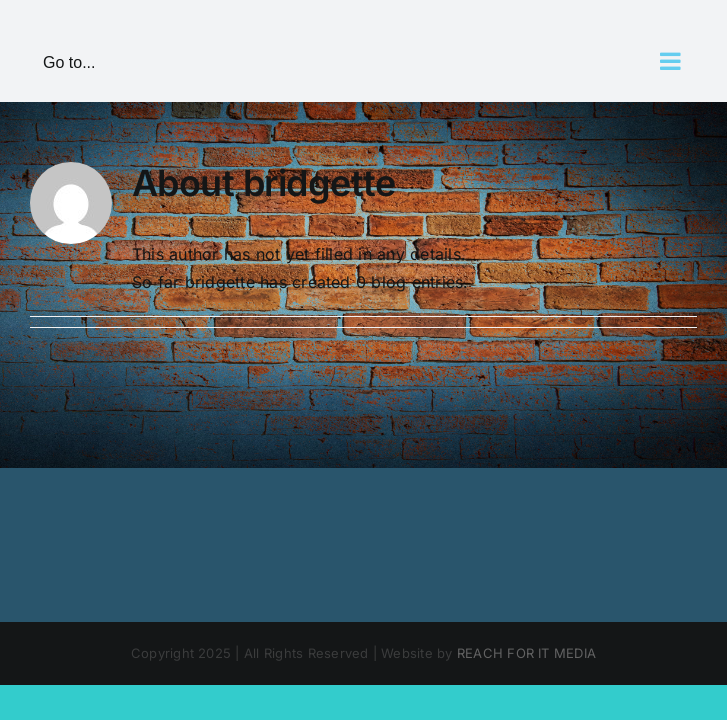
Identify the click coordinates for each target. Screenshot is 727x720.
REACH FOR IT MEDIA (526, 653)
